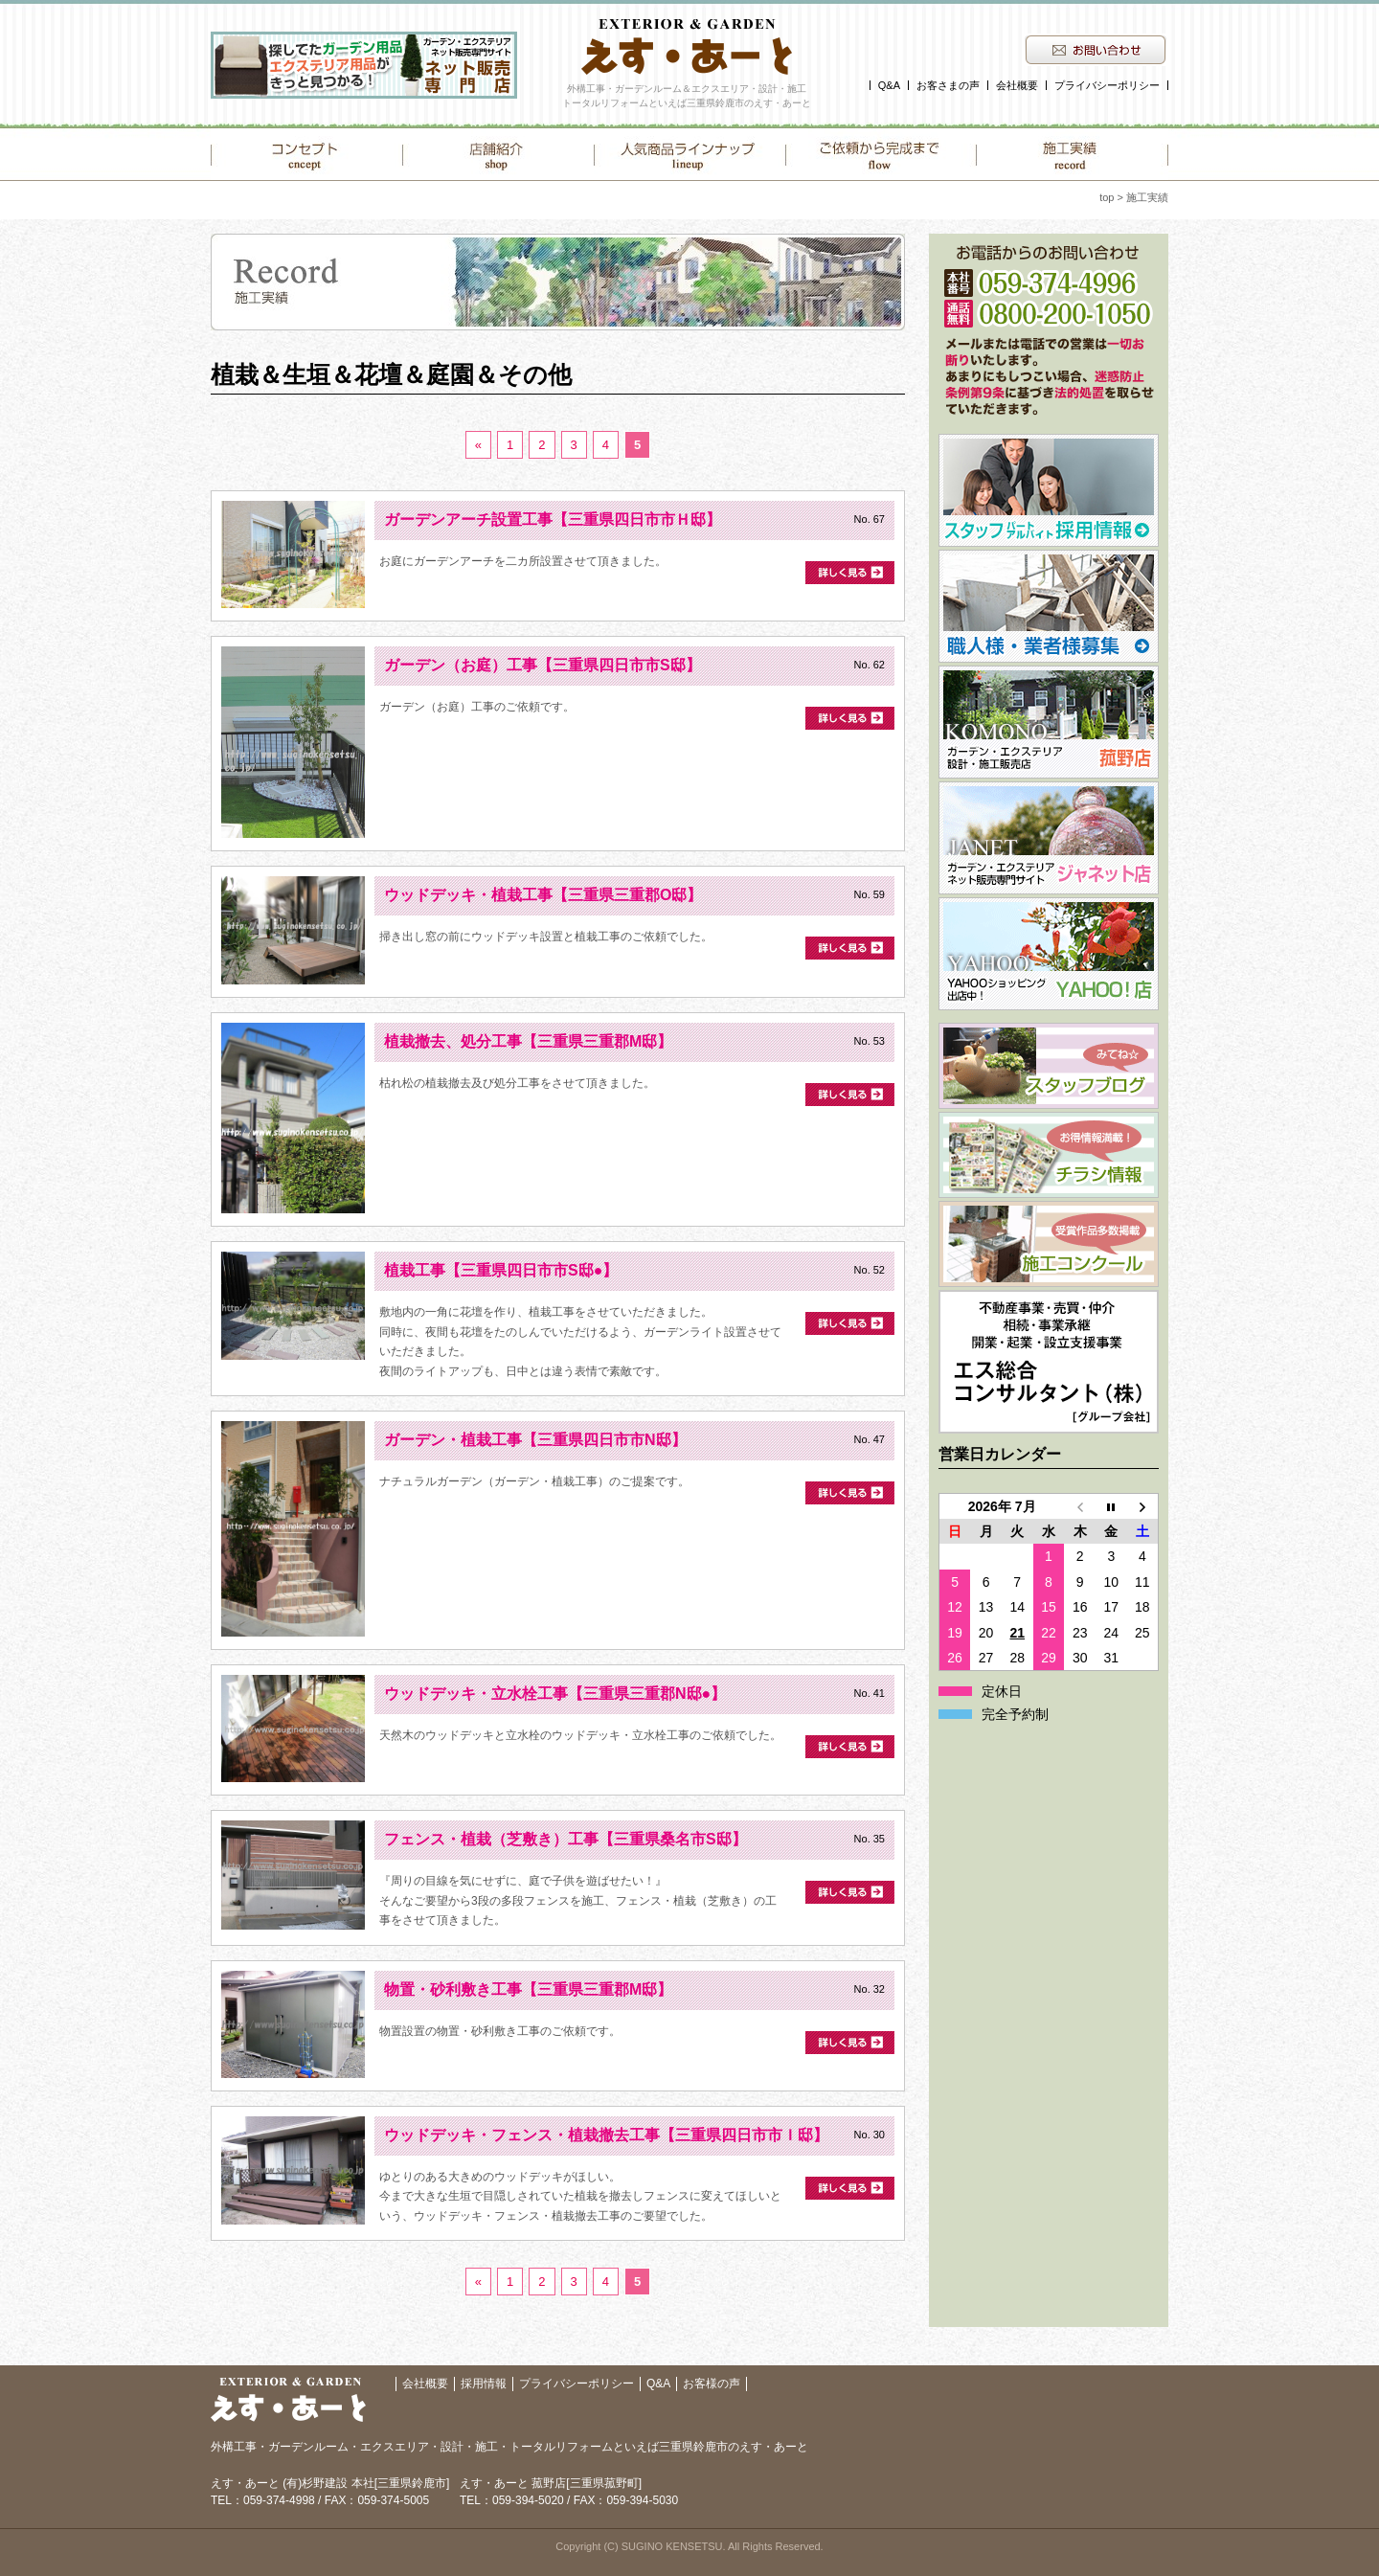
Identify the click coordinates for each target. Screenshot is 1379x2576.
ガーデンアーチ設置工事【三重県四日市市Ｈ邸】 (552, 519)
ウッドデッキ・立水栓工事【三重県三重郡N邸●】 (555, 1693)
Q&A (889, 85)
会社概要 (1017, 85)
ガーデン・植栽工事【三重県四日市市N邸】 (535, 1440)
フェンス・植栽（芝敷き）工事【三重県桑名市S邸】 (565, 1839)
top (1106, 197)
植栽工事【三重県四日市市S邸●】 (501, 1270)
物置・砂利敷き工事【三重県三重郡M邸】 (528, 1989)
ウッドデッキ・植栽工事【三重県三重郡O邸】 (543, 895)
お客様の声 (711, 2383)
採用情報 (484, 2383)
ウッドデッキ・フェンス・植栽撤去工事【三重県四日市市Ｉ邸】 (606, 2135)
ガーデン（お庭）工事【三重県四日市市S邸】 (542, 665)
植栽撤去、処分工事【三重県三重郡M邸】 (528, 1041)
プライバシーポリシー (1107, 85)
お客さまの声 (948, 85)
